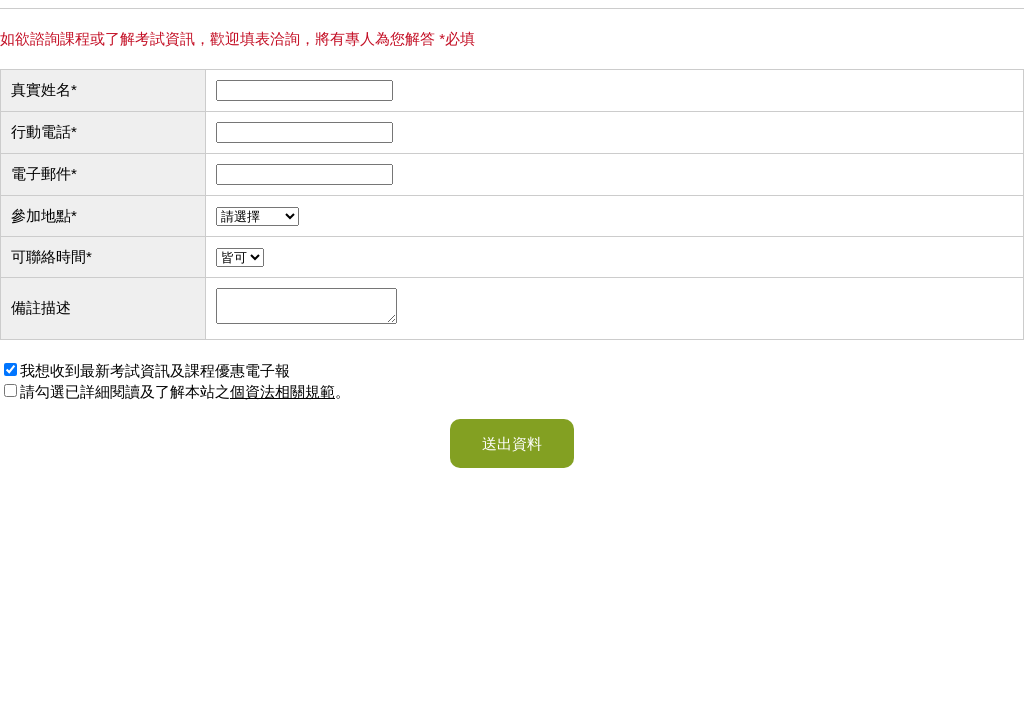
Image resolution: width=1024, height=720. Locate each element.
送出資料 (512, 449)
